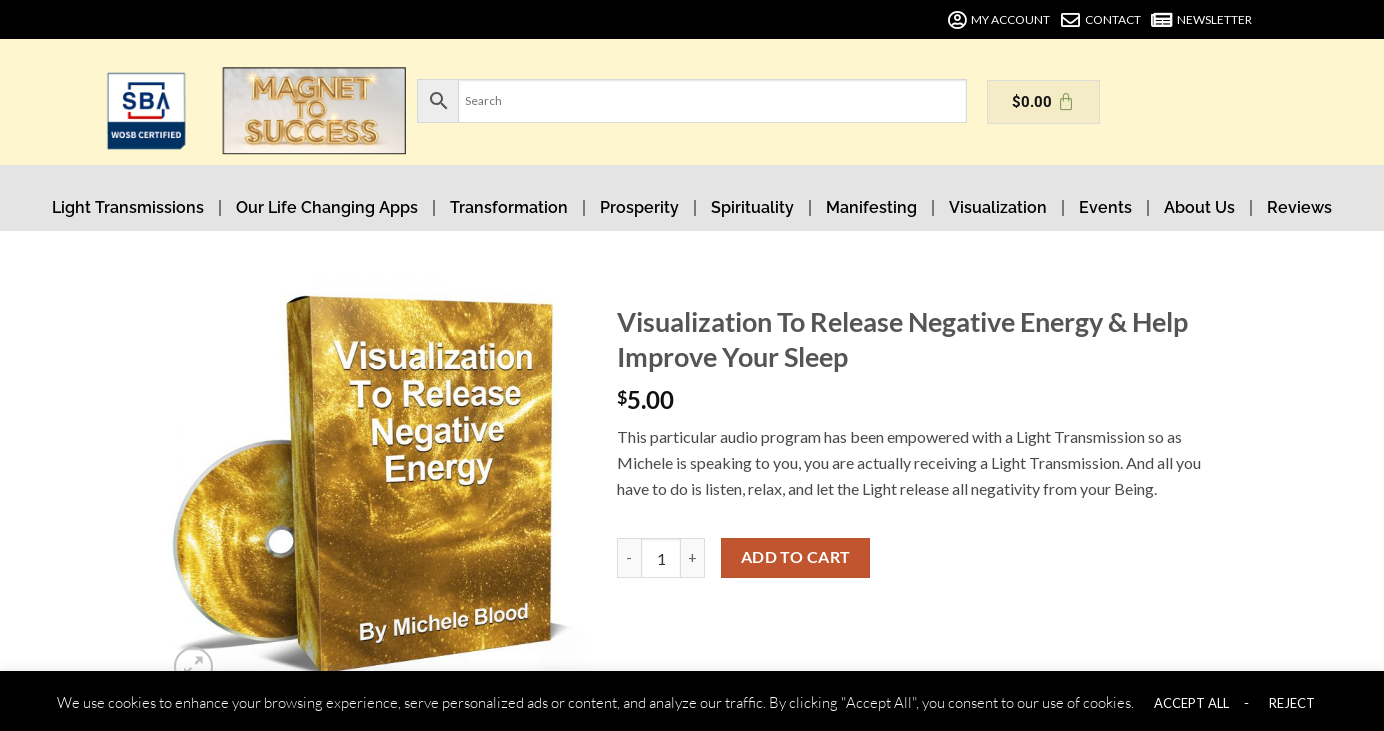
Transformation (509, 207)
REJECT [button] (1292, 703)
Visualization (998, 207)
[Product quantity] (661, 558)
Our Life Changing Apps (327, 207)
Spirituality (752, 207)
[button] (193, 666)
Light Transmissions (128, 207)
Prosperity (639, 207)
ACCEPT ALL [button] (1191, 703)
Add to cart (796, 557)
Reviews (1299, 207)
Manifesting (871, 207)
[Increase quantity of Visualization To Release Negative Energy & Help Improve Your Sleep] (693, 558)
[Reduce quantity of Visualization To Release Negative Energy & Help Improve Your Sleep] (629, 558)
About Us (1199, 207)
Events (1105, 207)
